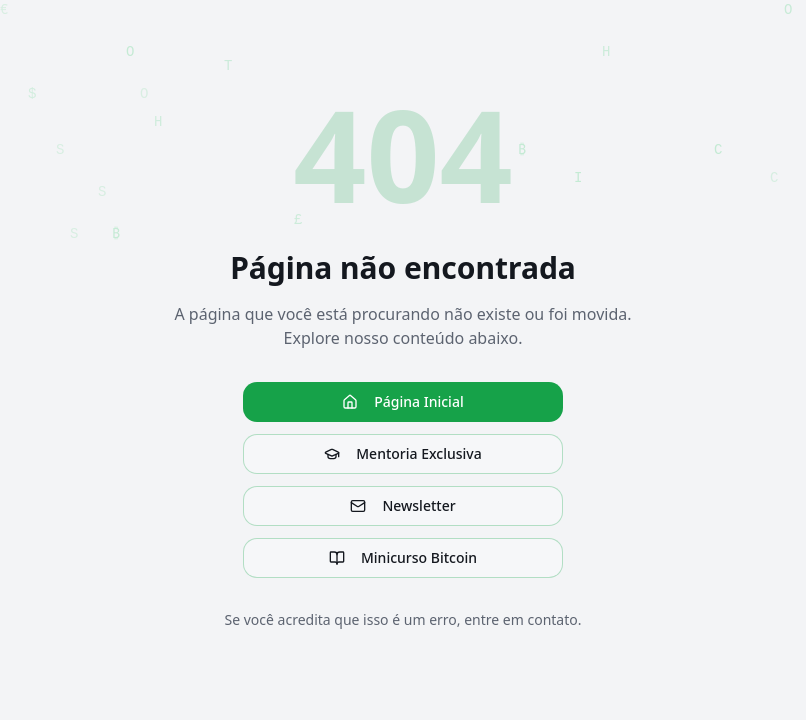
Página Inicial (402, 401)
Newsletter (402, 505)
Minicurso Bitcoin (403, 557)
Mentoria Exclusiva (402, 453)
